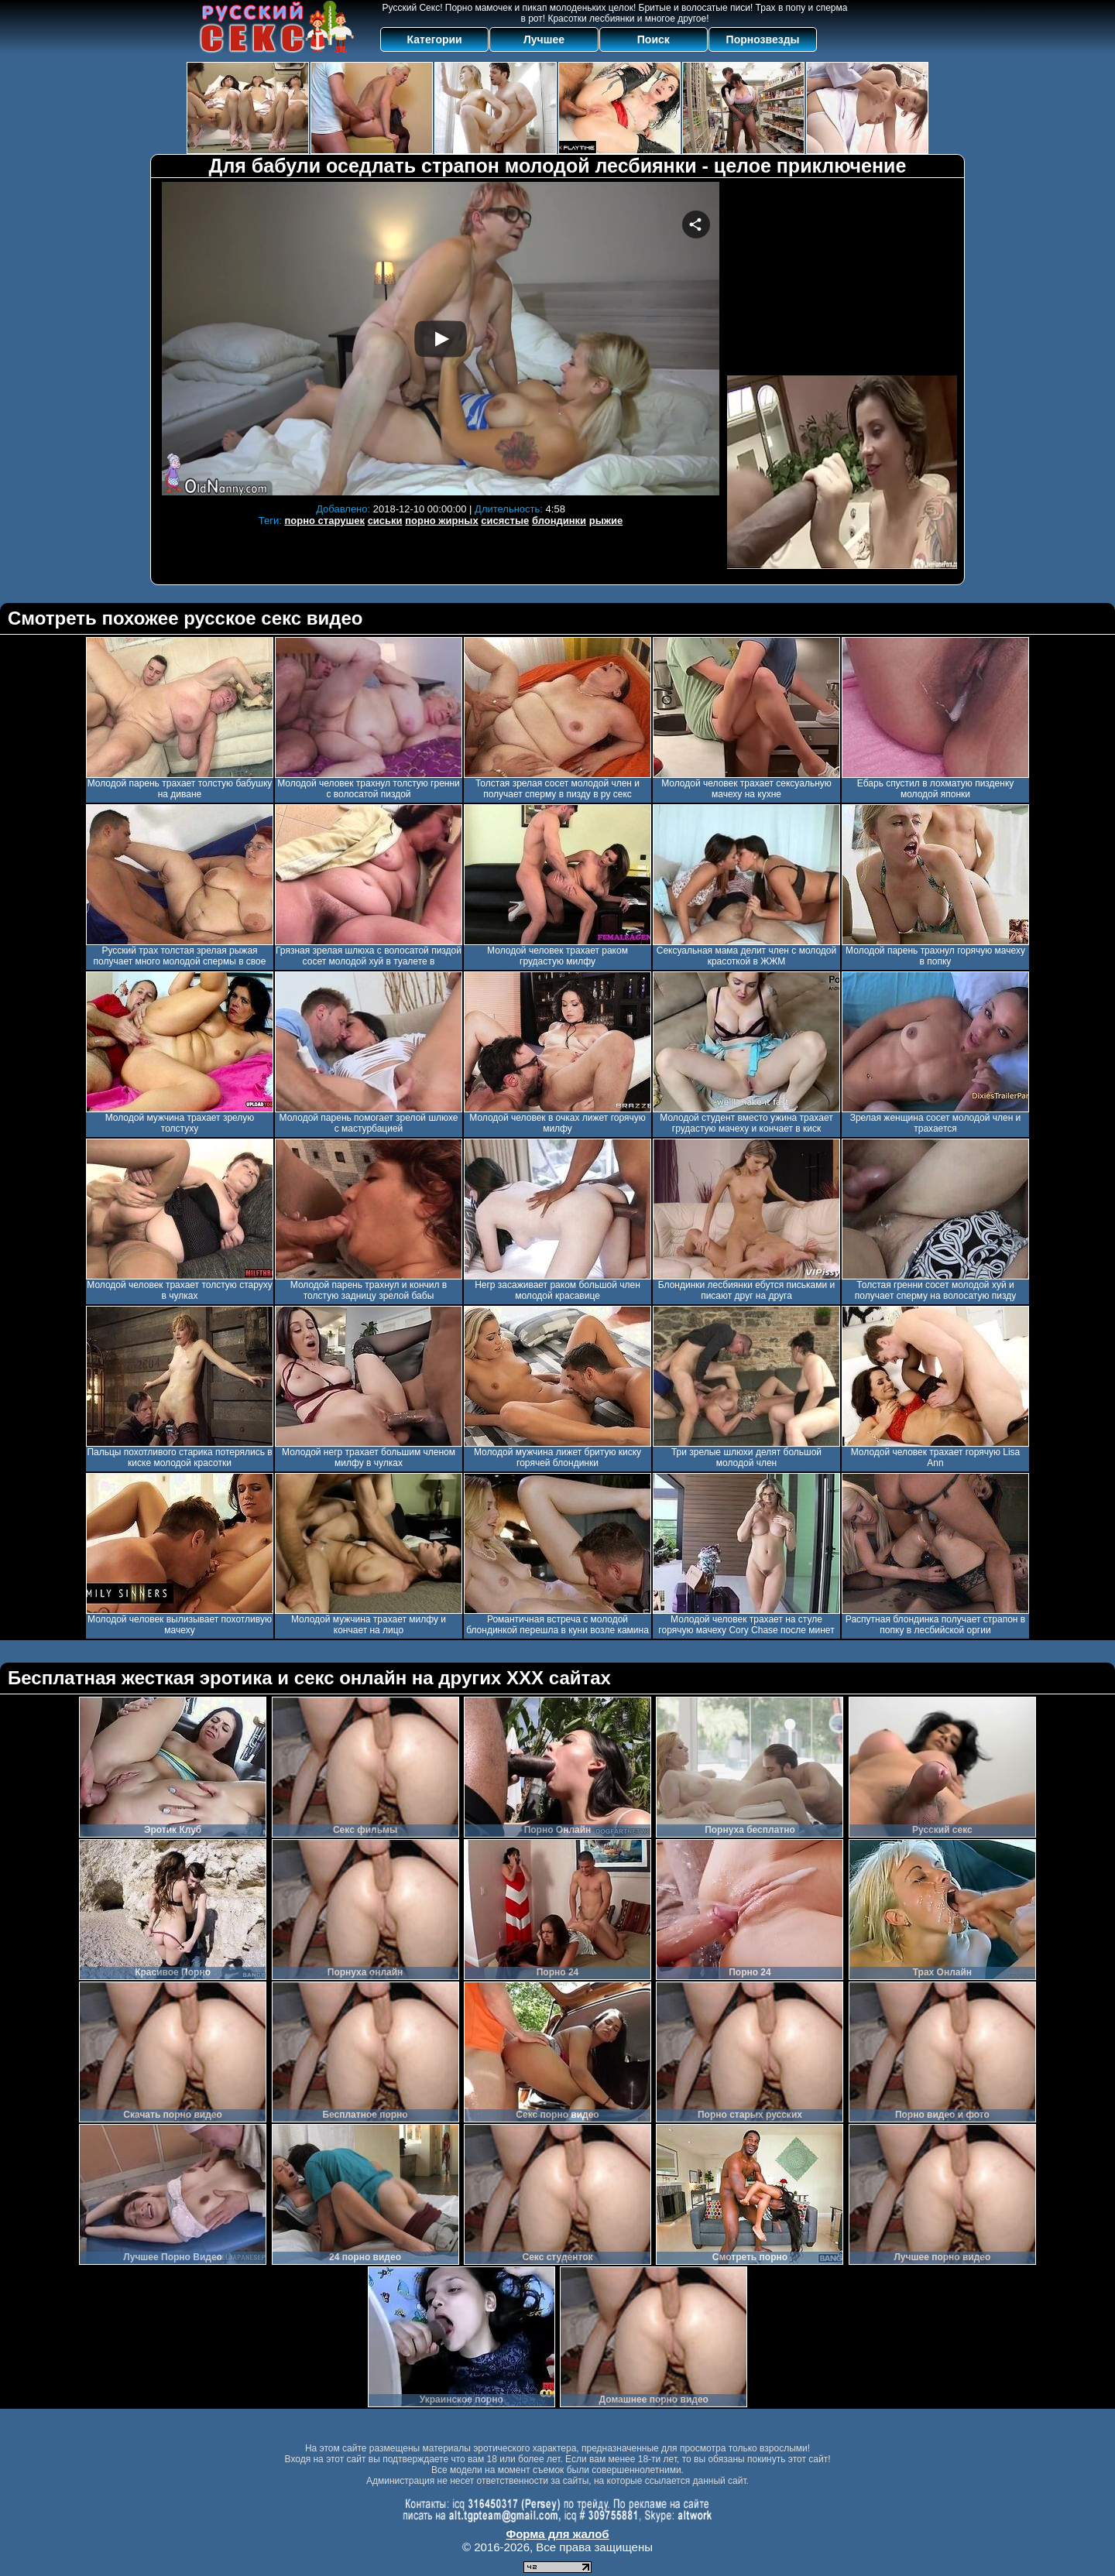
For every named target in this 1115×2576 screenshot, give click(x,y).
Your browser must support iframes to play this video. (440, 338)
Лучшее (543, 39)
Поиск (653, 39)
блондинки (559, 520)
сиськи (385, 520)
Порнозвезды (763, 39)
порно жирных (441, 520)
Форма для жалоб (557, 2533)
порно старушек (324, 520)
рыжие (606, 520)
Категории (434, 39)
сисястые (505, 520)
